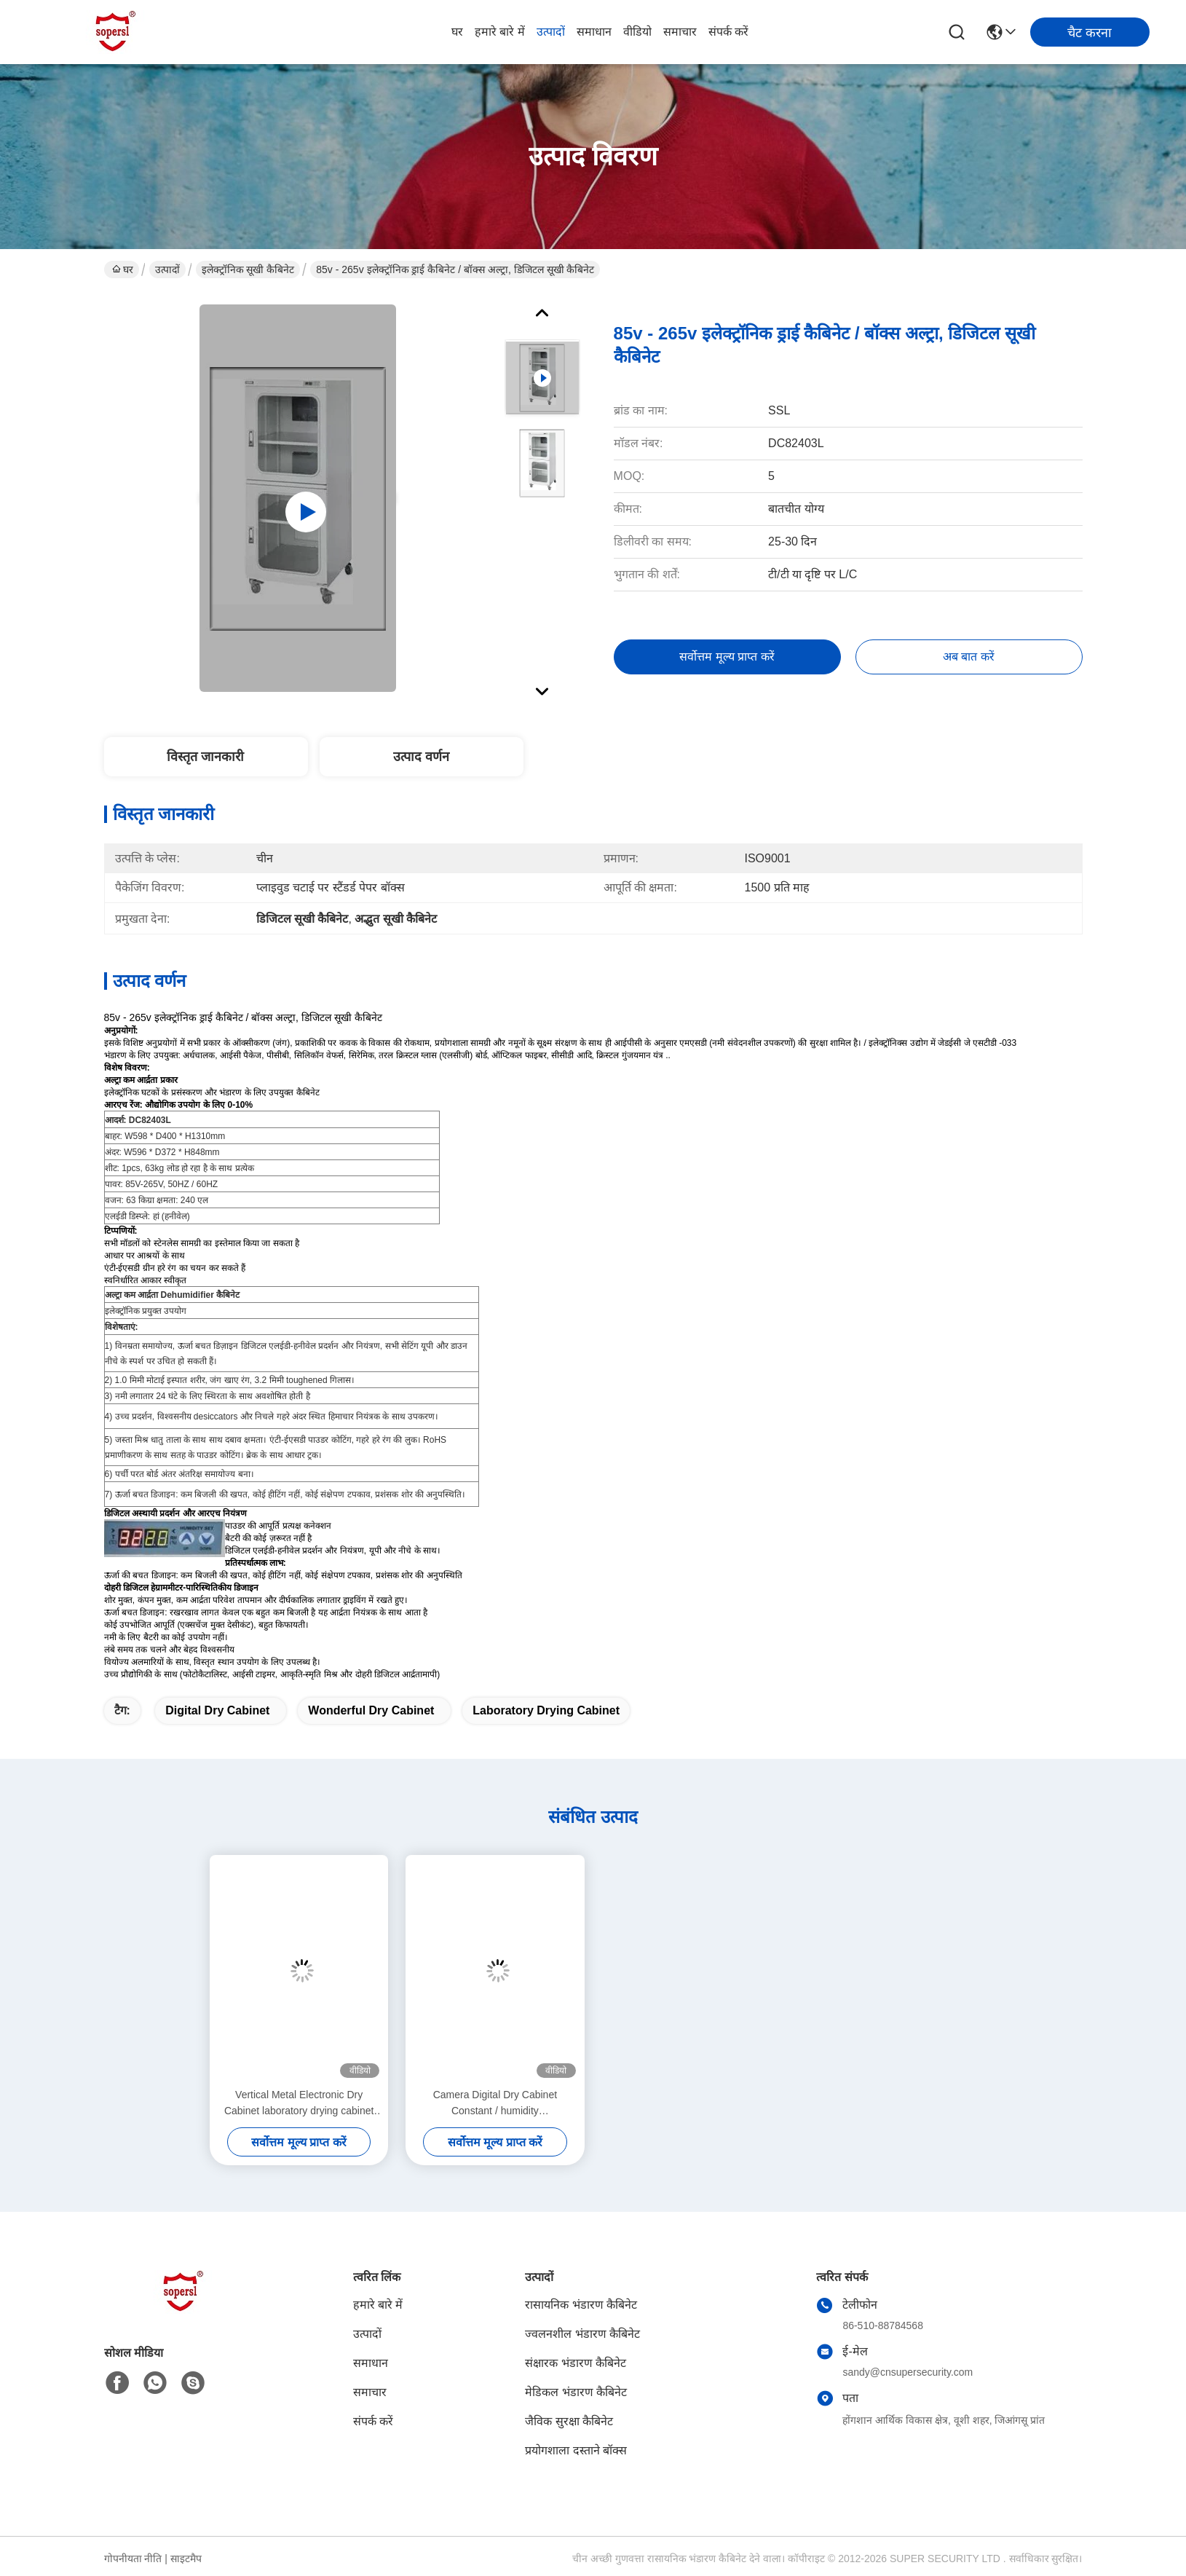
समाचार (680, 31)
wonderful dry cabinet (371, 1710)
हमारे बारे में (500, 31)
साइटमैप (186, 2558)
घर (457, 31)
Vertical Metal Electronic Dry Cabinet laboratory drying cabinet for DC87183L (298, 2104)
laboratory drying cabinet (546, 1710)
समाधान (594, 31)
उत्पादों (551, 31)
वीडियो (637, 31)
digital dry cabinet (217, 1710)
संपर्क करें (728, 31)
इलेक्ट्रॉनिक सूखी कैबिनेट (248, 269)
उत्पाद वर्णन (421, 756)
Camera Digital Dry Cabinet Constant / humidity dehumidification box (495, 2104)
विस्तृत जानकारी (205, 756)
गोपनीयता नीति (133, 2558)
